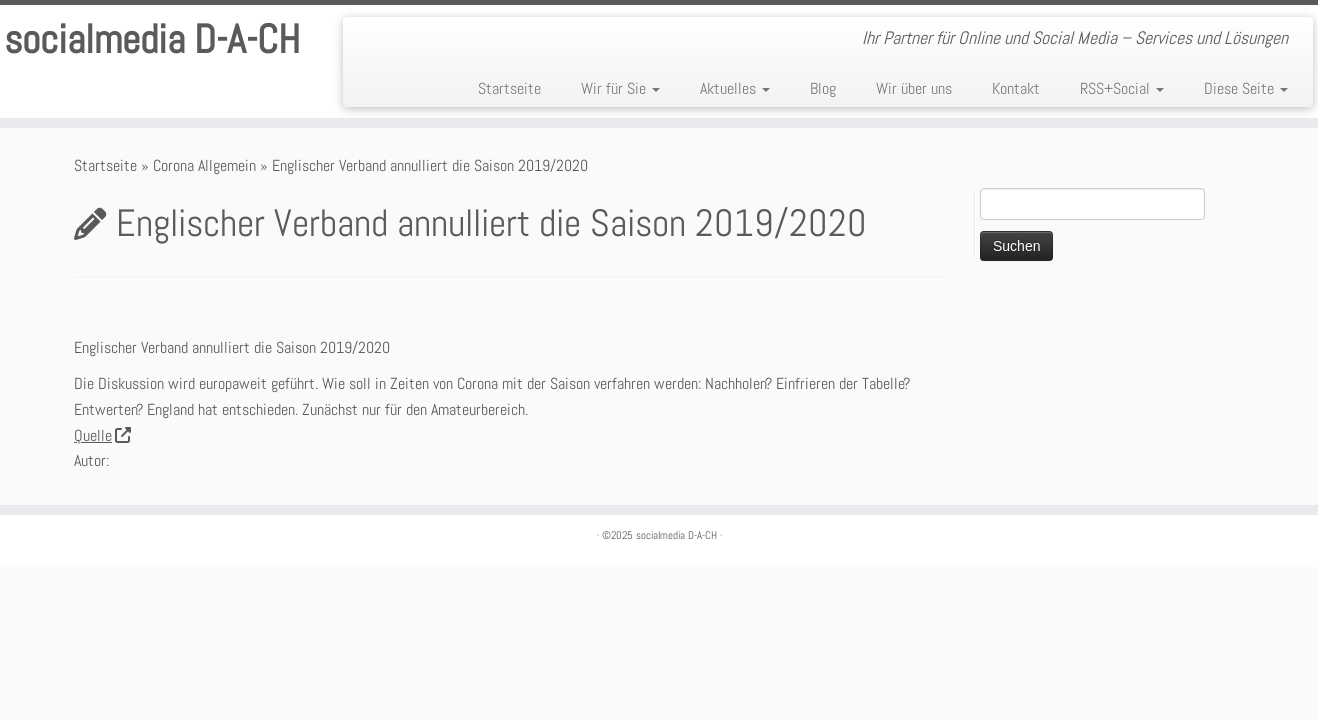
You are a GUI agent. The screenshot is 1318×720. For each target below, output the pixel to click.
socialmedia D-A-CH (152, 40)
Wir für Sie (620, 88)
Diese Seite (1246, 88)
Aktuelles (735, 88)
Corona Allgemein (204, 165)
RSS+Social (1122, 88)
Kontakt (1016, 88)
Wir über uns (914, 88)
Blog (823, 88)
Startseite (509, 88)
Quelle (102, 435)
